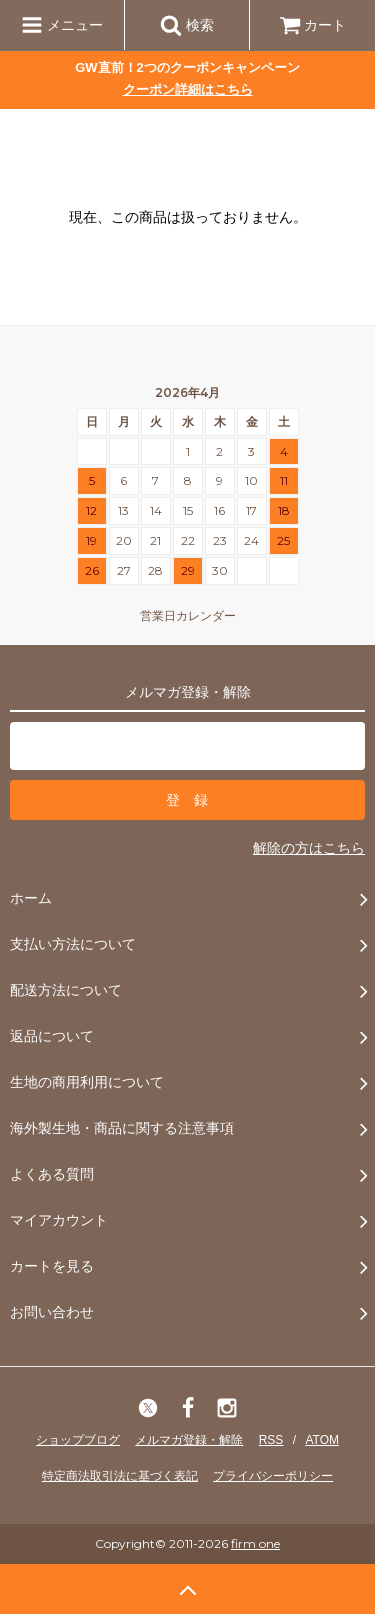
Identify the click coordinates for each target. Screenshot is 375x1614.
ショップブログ (78, 1440)
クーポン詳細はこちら (188, 89)
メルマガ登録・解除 (189, 1440)
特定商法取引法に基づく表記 (120, 1476)
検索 (187, 25)
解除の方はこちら (309, 848)
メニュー (62, 25)
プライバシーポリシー (273, 1476)
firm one (255, 1543)
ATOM (322, 1440)
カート (313, 25)
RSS (271, 1440)
